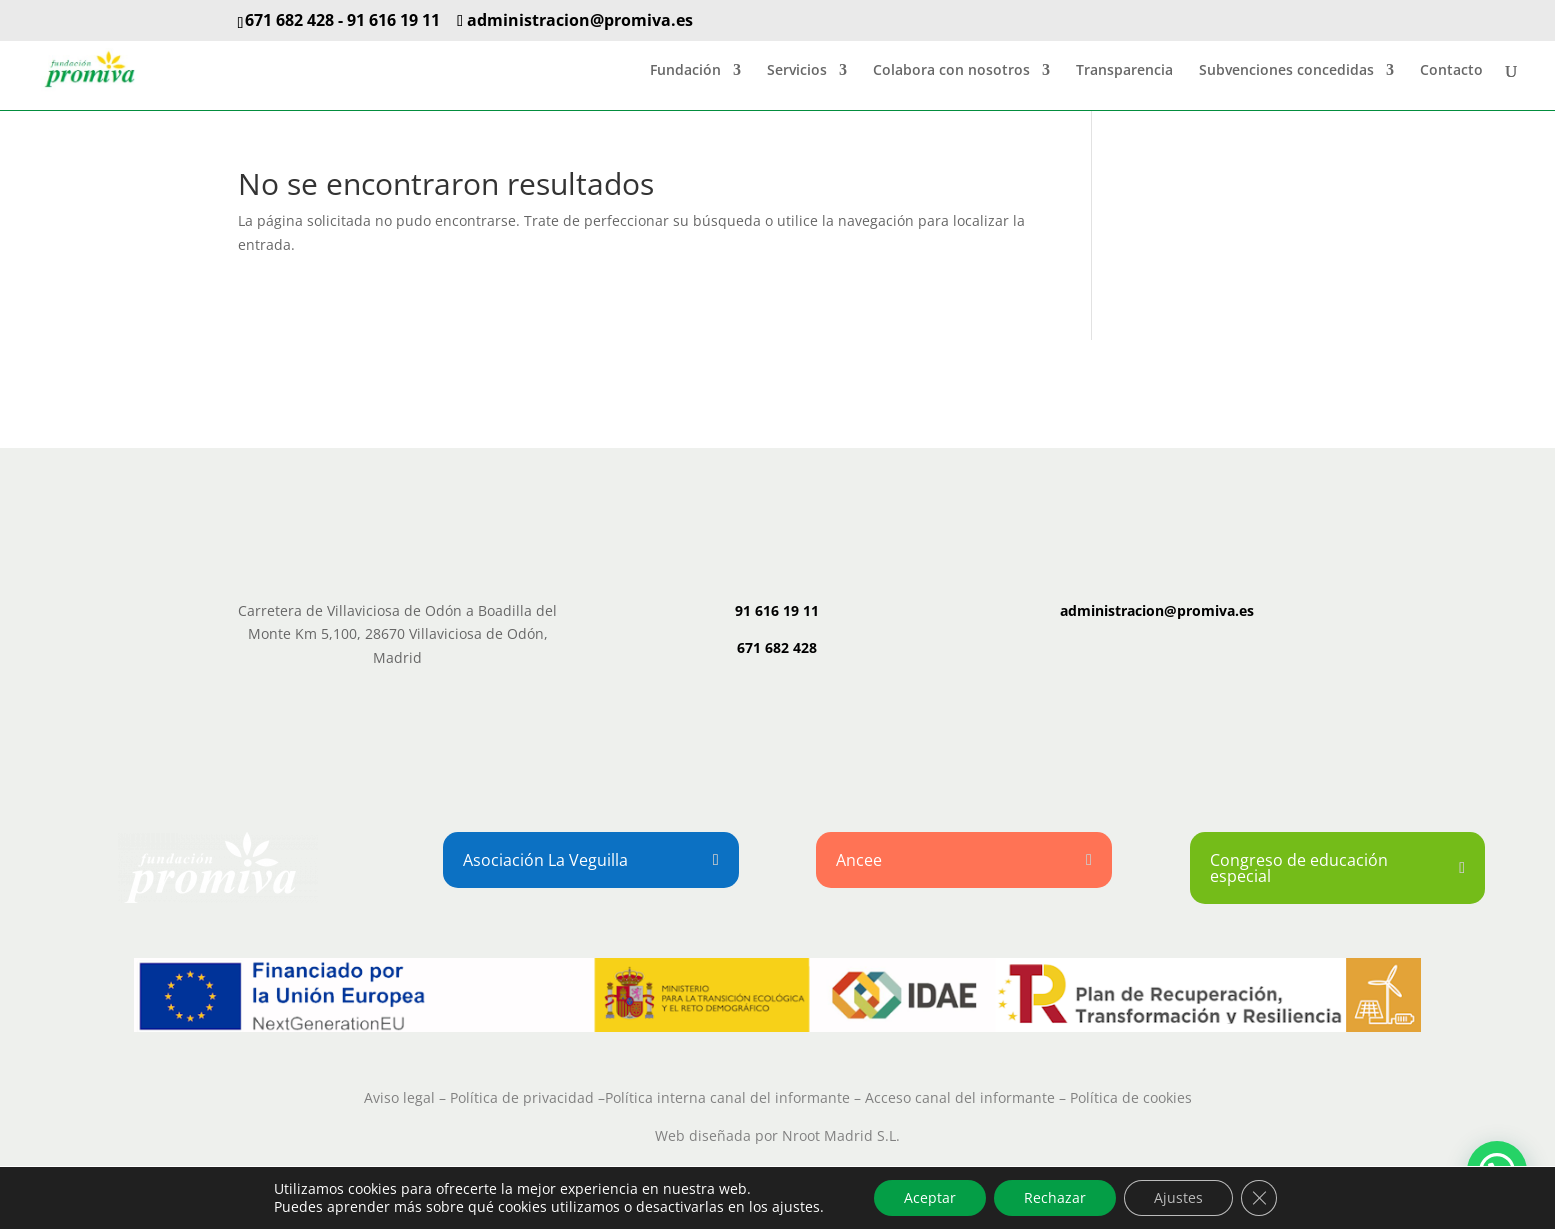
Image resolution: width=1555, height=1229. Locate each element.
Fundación (685, 71)
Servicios (797, 71)
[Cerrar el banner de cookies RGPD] (1259, 1198)
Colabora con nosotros (951, 71)
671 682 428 (289, 20)
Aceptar (930, 1197)
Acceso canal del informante (960, 1097)
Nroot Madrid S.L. (841, 1135)
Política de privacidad (522, 1097)
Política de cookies (1131, 1097)
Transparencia (1124, 71)
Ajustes (1178, 1197)
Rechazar (1055, 1197)
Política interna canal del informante (727, 1097)
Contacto (1451, 71)
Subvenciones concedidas (1286, 71)
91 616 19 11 (393, 20)
